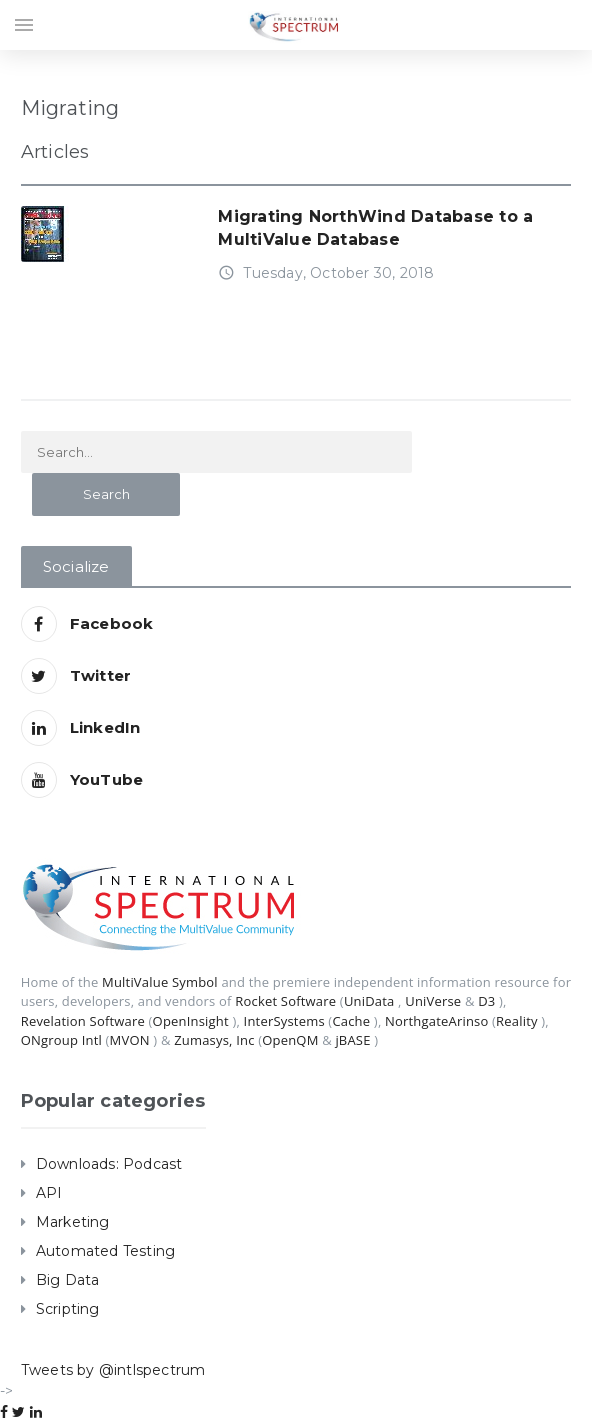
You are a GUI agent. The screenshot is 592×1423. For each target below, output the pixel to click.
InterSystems (284, 1021)
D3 (486, 1001)
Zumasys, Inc (214, 1040)
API (49, 1193)
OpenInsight (191, 1021)
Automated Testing (106, 1251)
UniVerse (433, 1001)
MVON (130, 1040)
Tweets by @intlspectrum (113, 1370)
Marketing (73, 1222)
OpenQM (290, 1040)
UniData (369, 1001)
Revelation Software (83, 1021)
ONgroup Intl (61, 1040)
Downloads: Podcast (109, 1164)
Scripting (68, 1309)
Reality (517, 1021)
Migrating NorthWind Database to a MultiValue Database (375, 227)
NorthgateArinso (436, 1021)
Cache (351, 1021)
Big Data (68, 1280)
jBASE (352, 1040)
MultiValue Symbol (160, 982)
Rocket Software (285, 1001)
